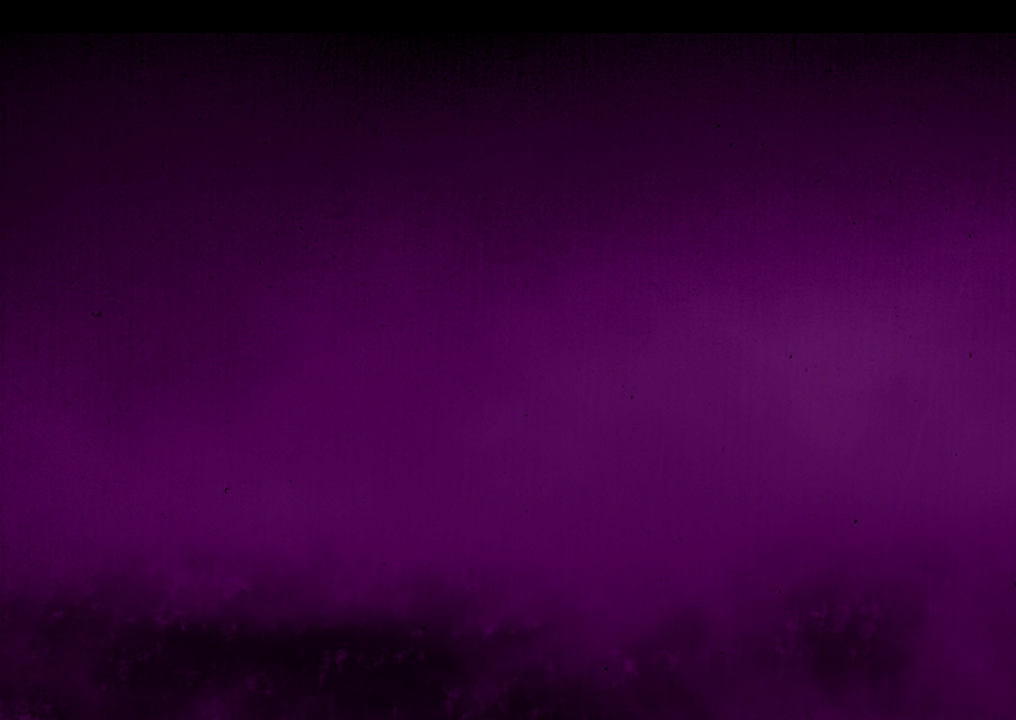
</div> (508, 16)
